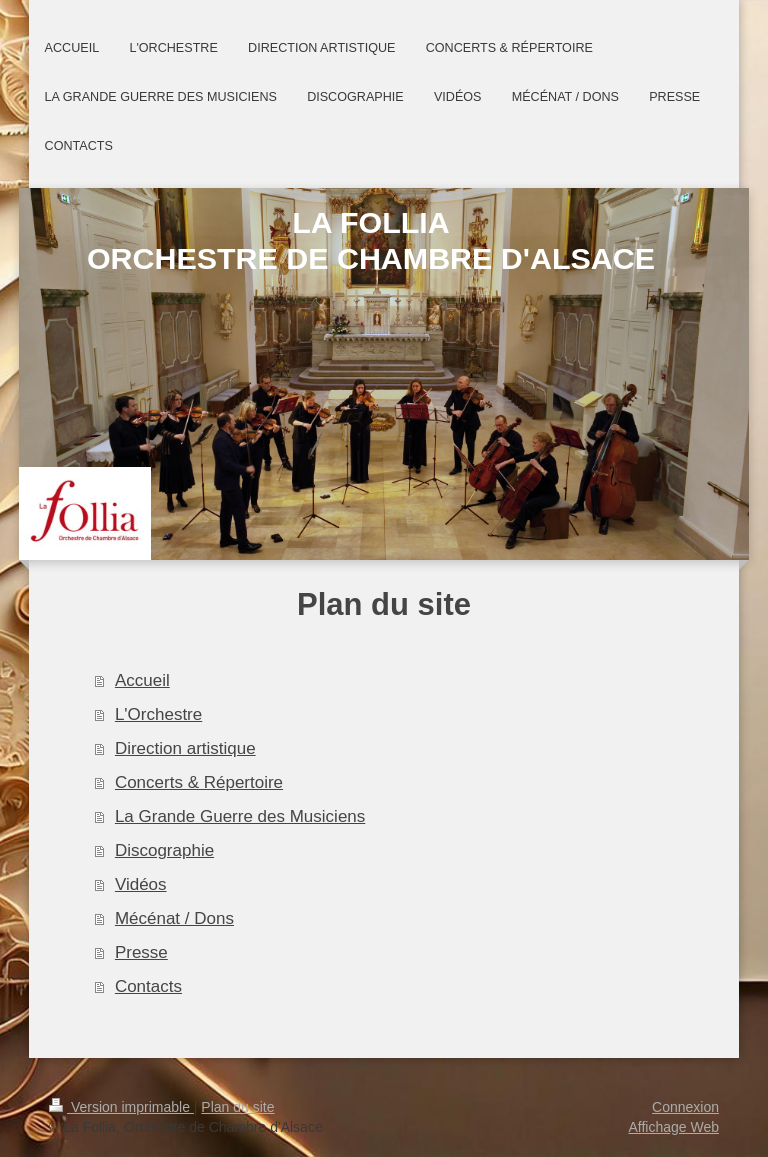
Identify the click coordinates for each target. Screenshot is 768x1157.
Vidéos (141, 884)
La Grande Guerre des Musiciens (240, 816)
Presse (141, 952)
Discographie (164, 850)
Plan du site (237, 1107)
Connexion (685, 1107)
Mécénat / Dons (174, 918)
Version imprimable (121, 1107)
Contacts (148, 986)
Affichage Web (673, 1127)
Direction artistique (185, 748)
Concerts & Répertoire (199, 782)
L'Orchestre (158, 714)
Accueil (142, 680)
